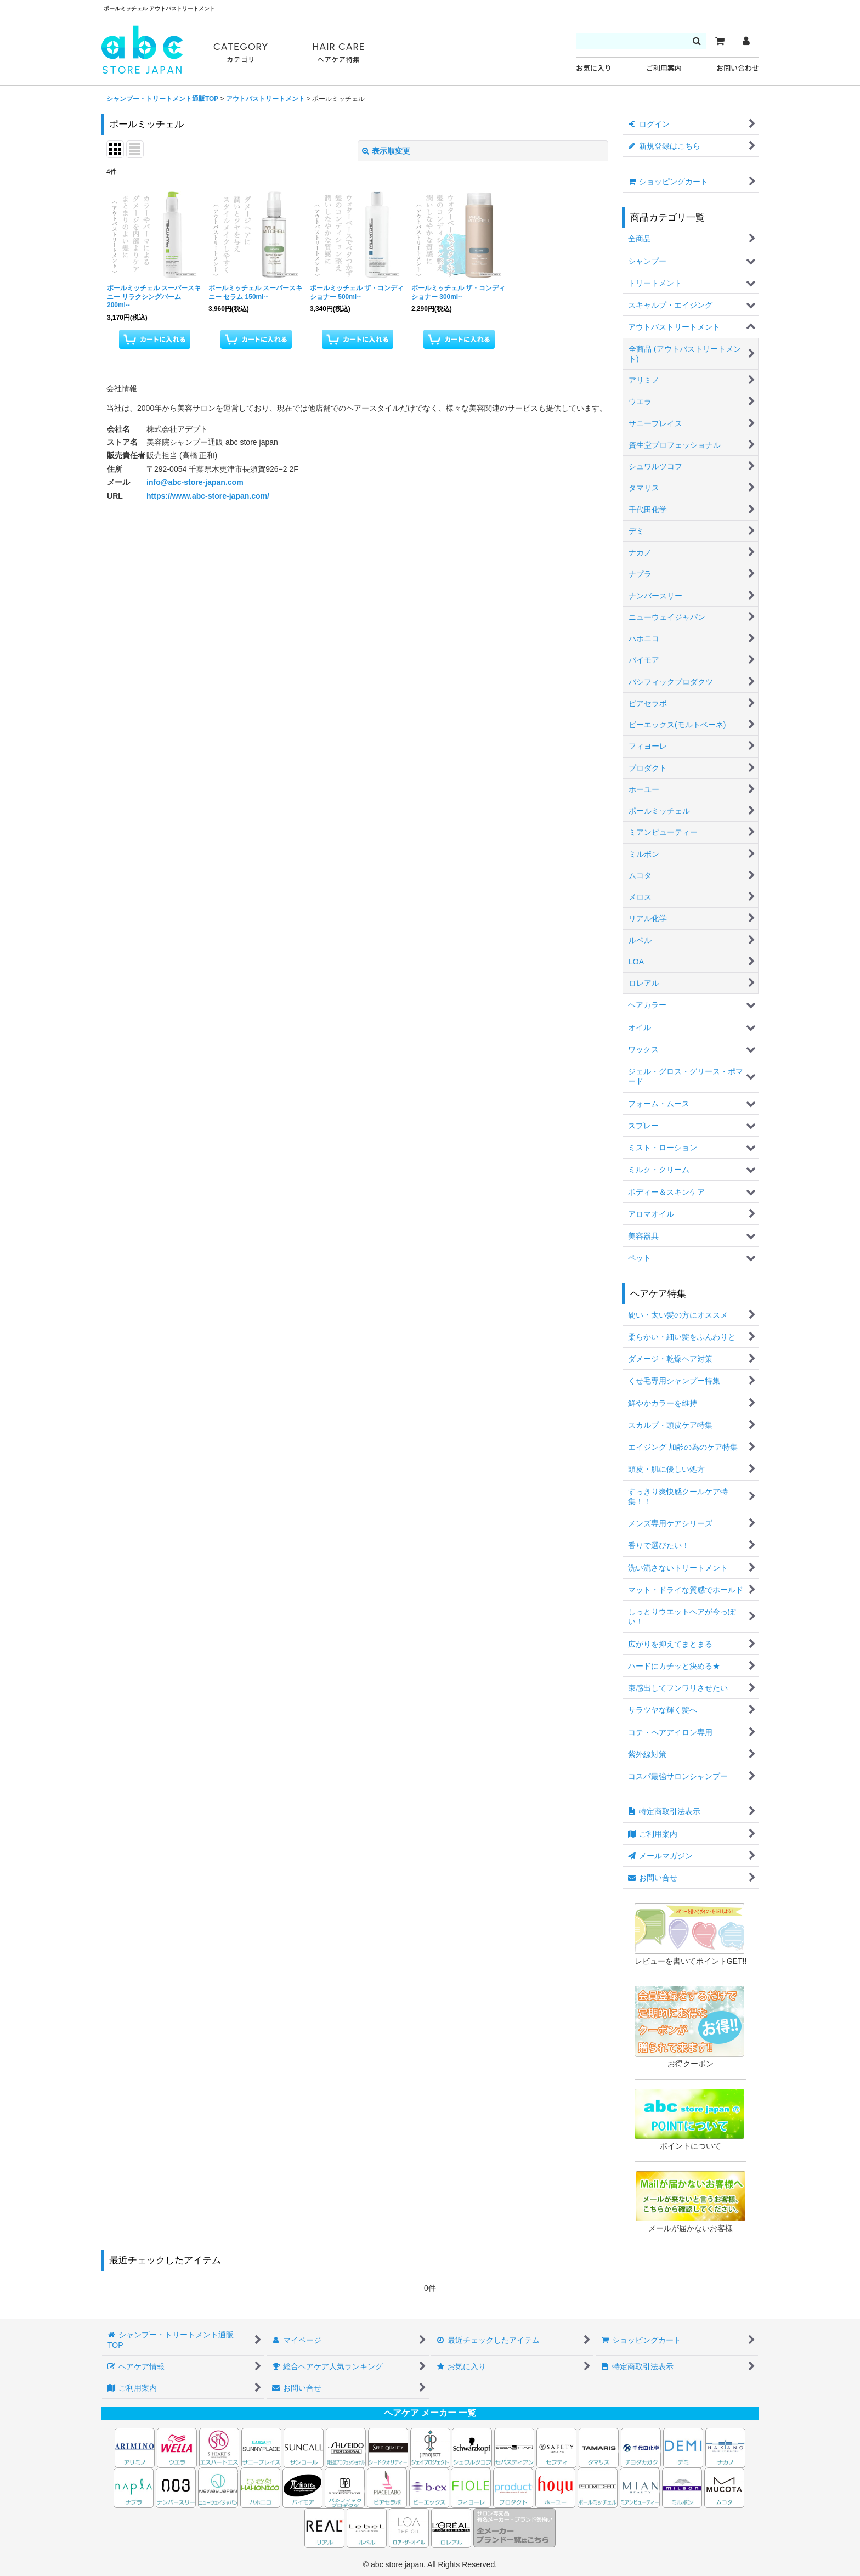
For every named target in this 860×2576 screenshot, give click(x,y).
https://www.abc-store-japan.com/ (207, 496)
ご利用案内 (664, 68)
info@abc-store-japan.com (195, 482)
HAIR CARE (338, 53)
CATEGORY (240, 53)
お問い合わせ (737, 68)
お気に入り (594, 68)
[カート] (719, 41)
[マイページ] (745, 41)
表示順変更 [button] (386, 150)
